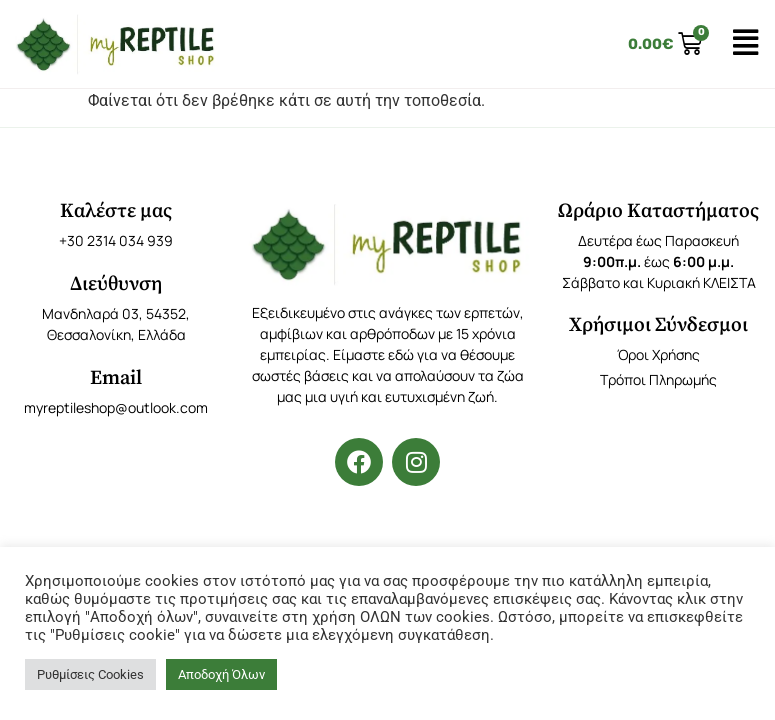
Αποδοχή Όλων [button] (221, 674)
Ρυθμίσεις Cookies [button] (90, 674)
